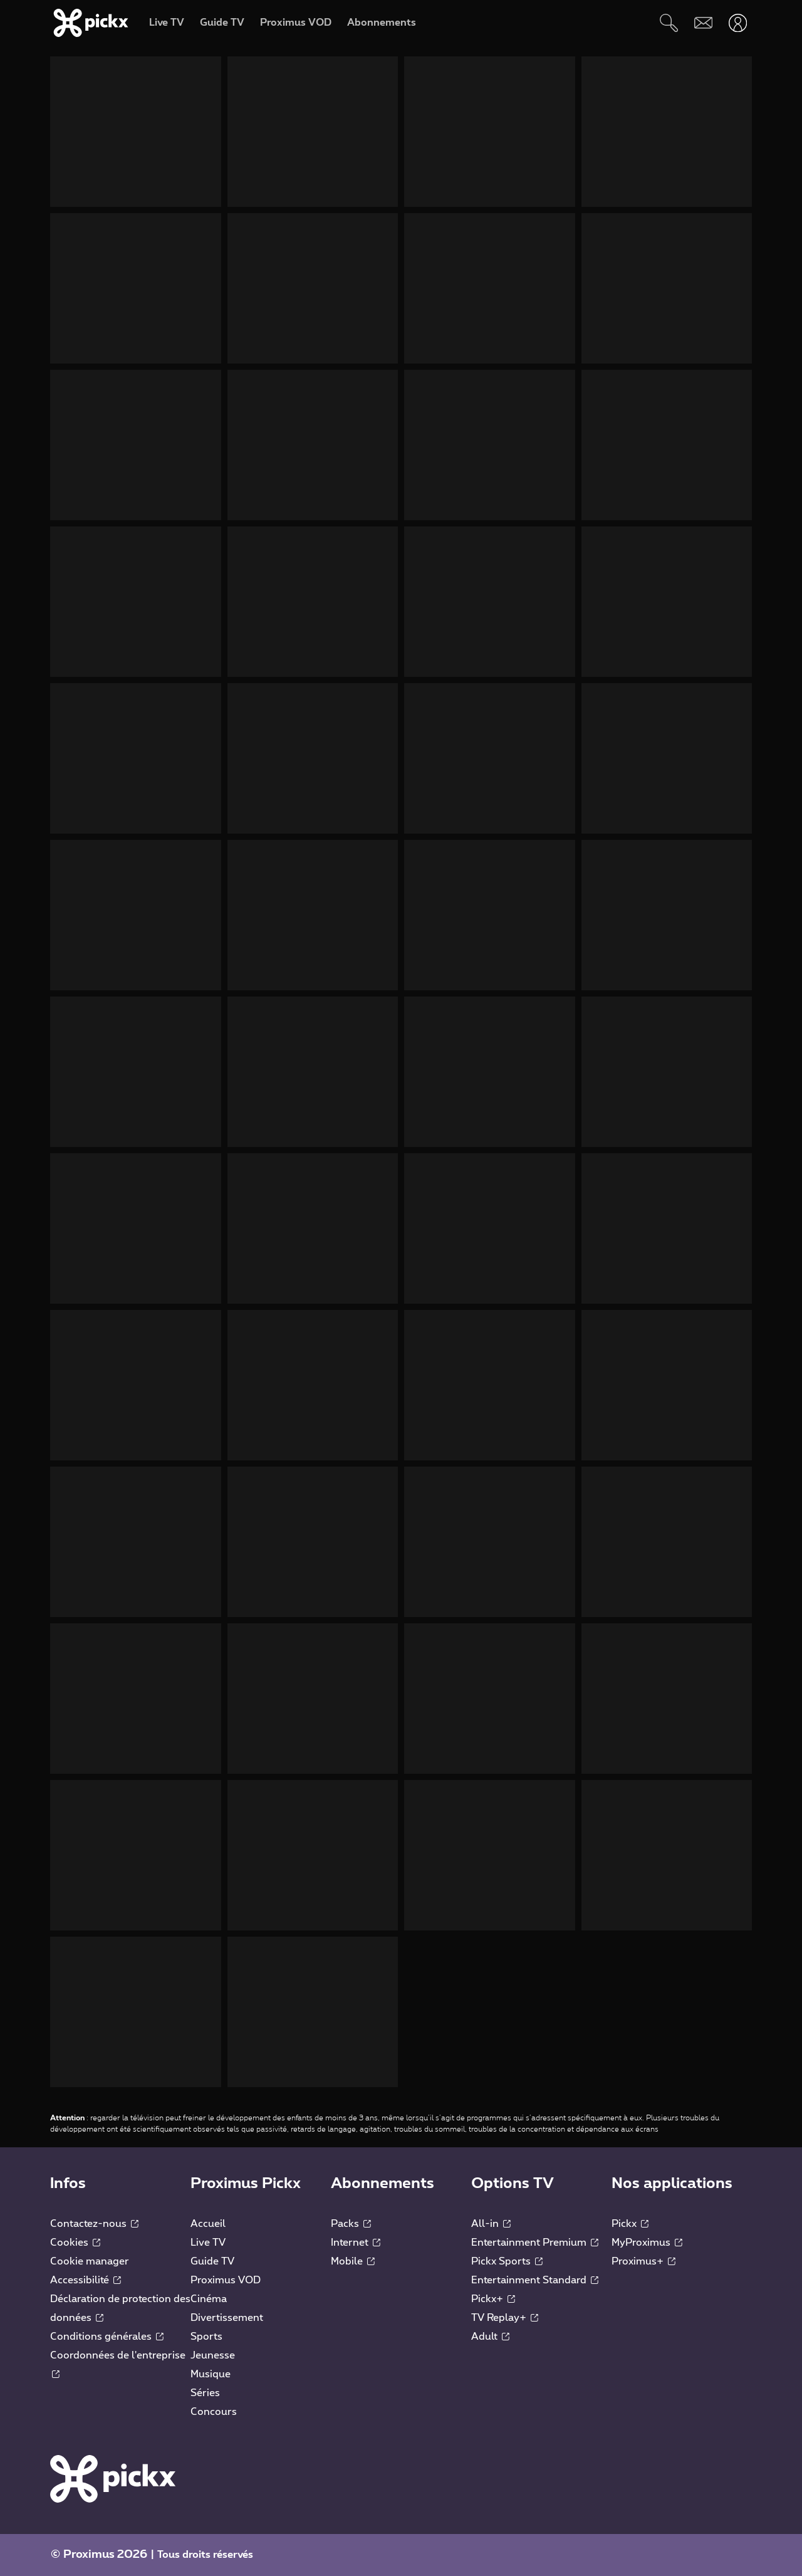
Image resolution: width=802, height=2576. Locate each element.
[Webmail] (703, 23)
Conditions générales (107, 2337)
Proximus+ (643, 2261)
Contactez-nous (94, 2224)
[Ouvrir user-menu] (738, 23)
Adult (490, 2337)
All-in (491, 2224)
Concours (213, 2412)
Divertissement (226, 2318)
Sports (206, 2337)
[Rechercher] (669, 23)
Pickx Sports (507, 2261)
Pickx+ (493, 2299)
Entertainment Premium (534, 2243)
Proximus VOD (225, 2280)
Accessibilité (85, 2280)
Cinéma (208, 2299)
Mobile (353, 2261)
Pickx (630, 2224)
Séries (205, 2393)
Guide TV (212, 2261)
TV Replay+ (504, 2318)
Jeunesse (212, 2355)
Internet (355, 2243)
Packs (351, 2224)
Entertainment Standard (534, 2280)
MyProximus (647, 2243)
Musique (210, 2374)
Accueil (208, 2224)
